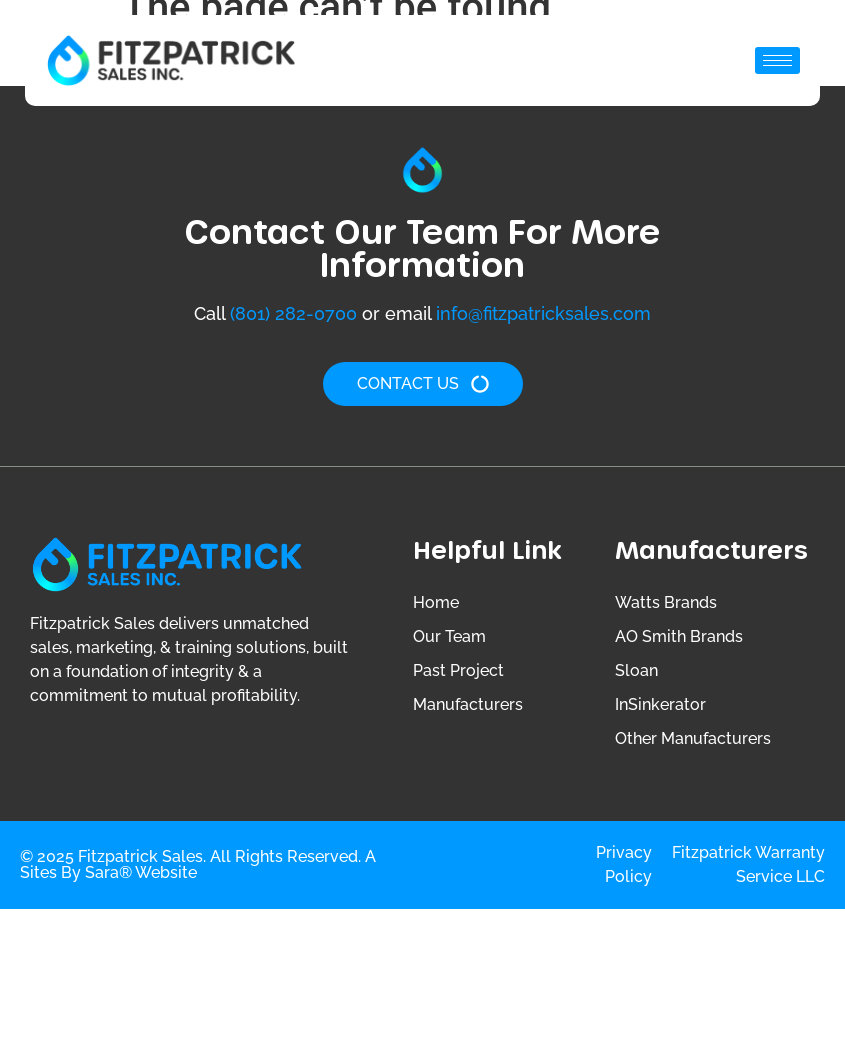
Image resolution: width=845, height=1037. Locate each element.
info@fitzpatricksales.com (543, 313)
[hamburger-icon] (777, 60)
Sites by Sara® (76, 872)
